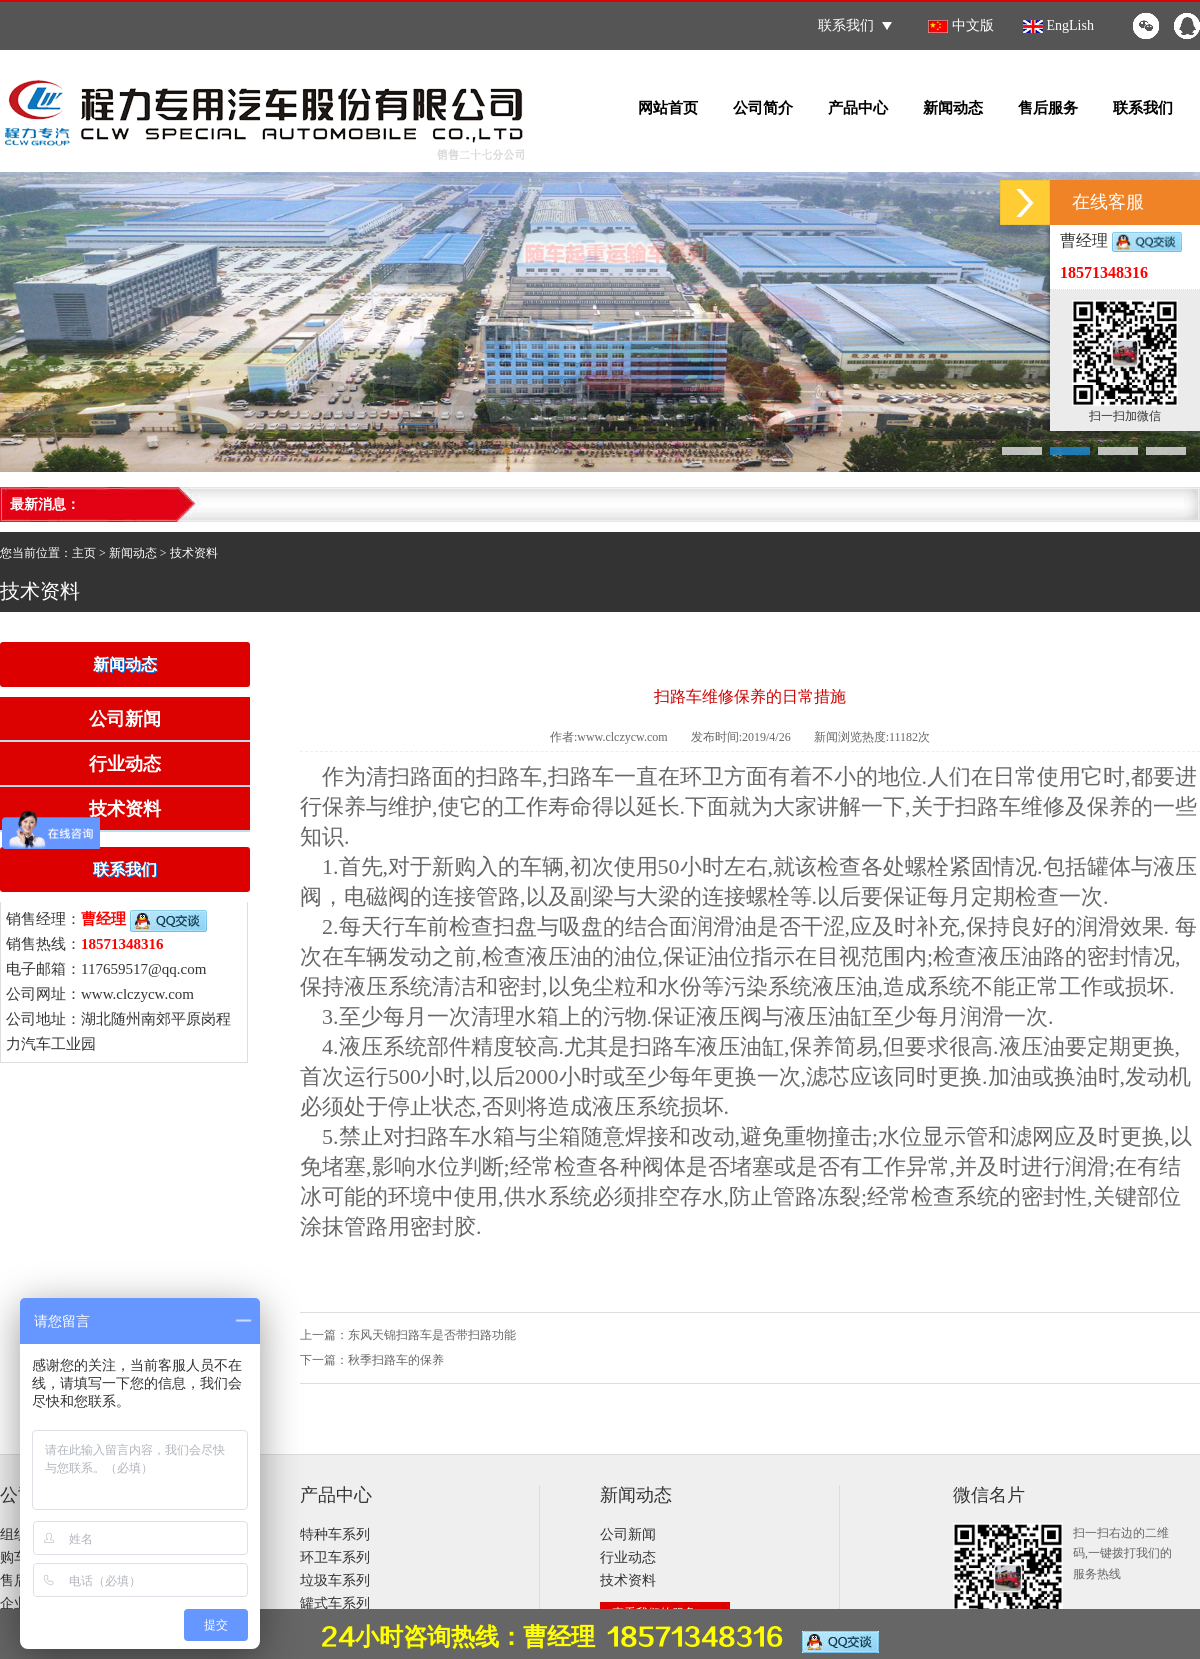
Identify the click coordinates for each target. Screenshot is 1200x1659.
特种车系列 (335, 1534)
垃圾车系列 (335, 1580)
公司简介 (763, 108)
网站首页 (668, 108)
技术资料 (194, 553)
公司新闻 (125, 719)
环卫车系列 (335, 1557)
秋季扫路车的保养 (396, 1360)
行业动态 (125, 764)
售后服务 (1048, 108)
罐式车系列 (335, 1603)
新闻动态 (953, 108)
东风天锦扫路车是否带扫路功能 (432, 1335)
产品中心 (858, 108)
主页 (84, 553)
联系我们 (855, 25)
